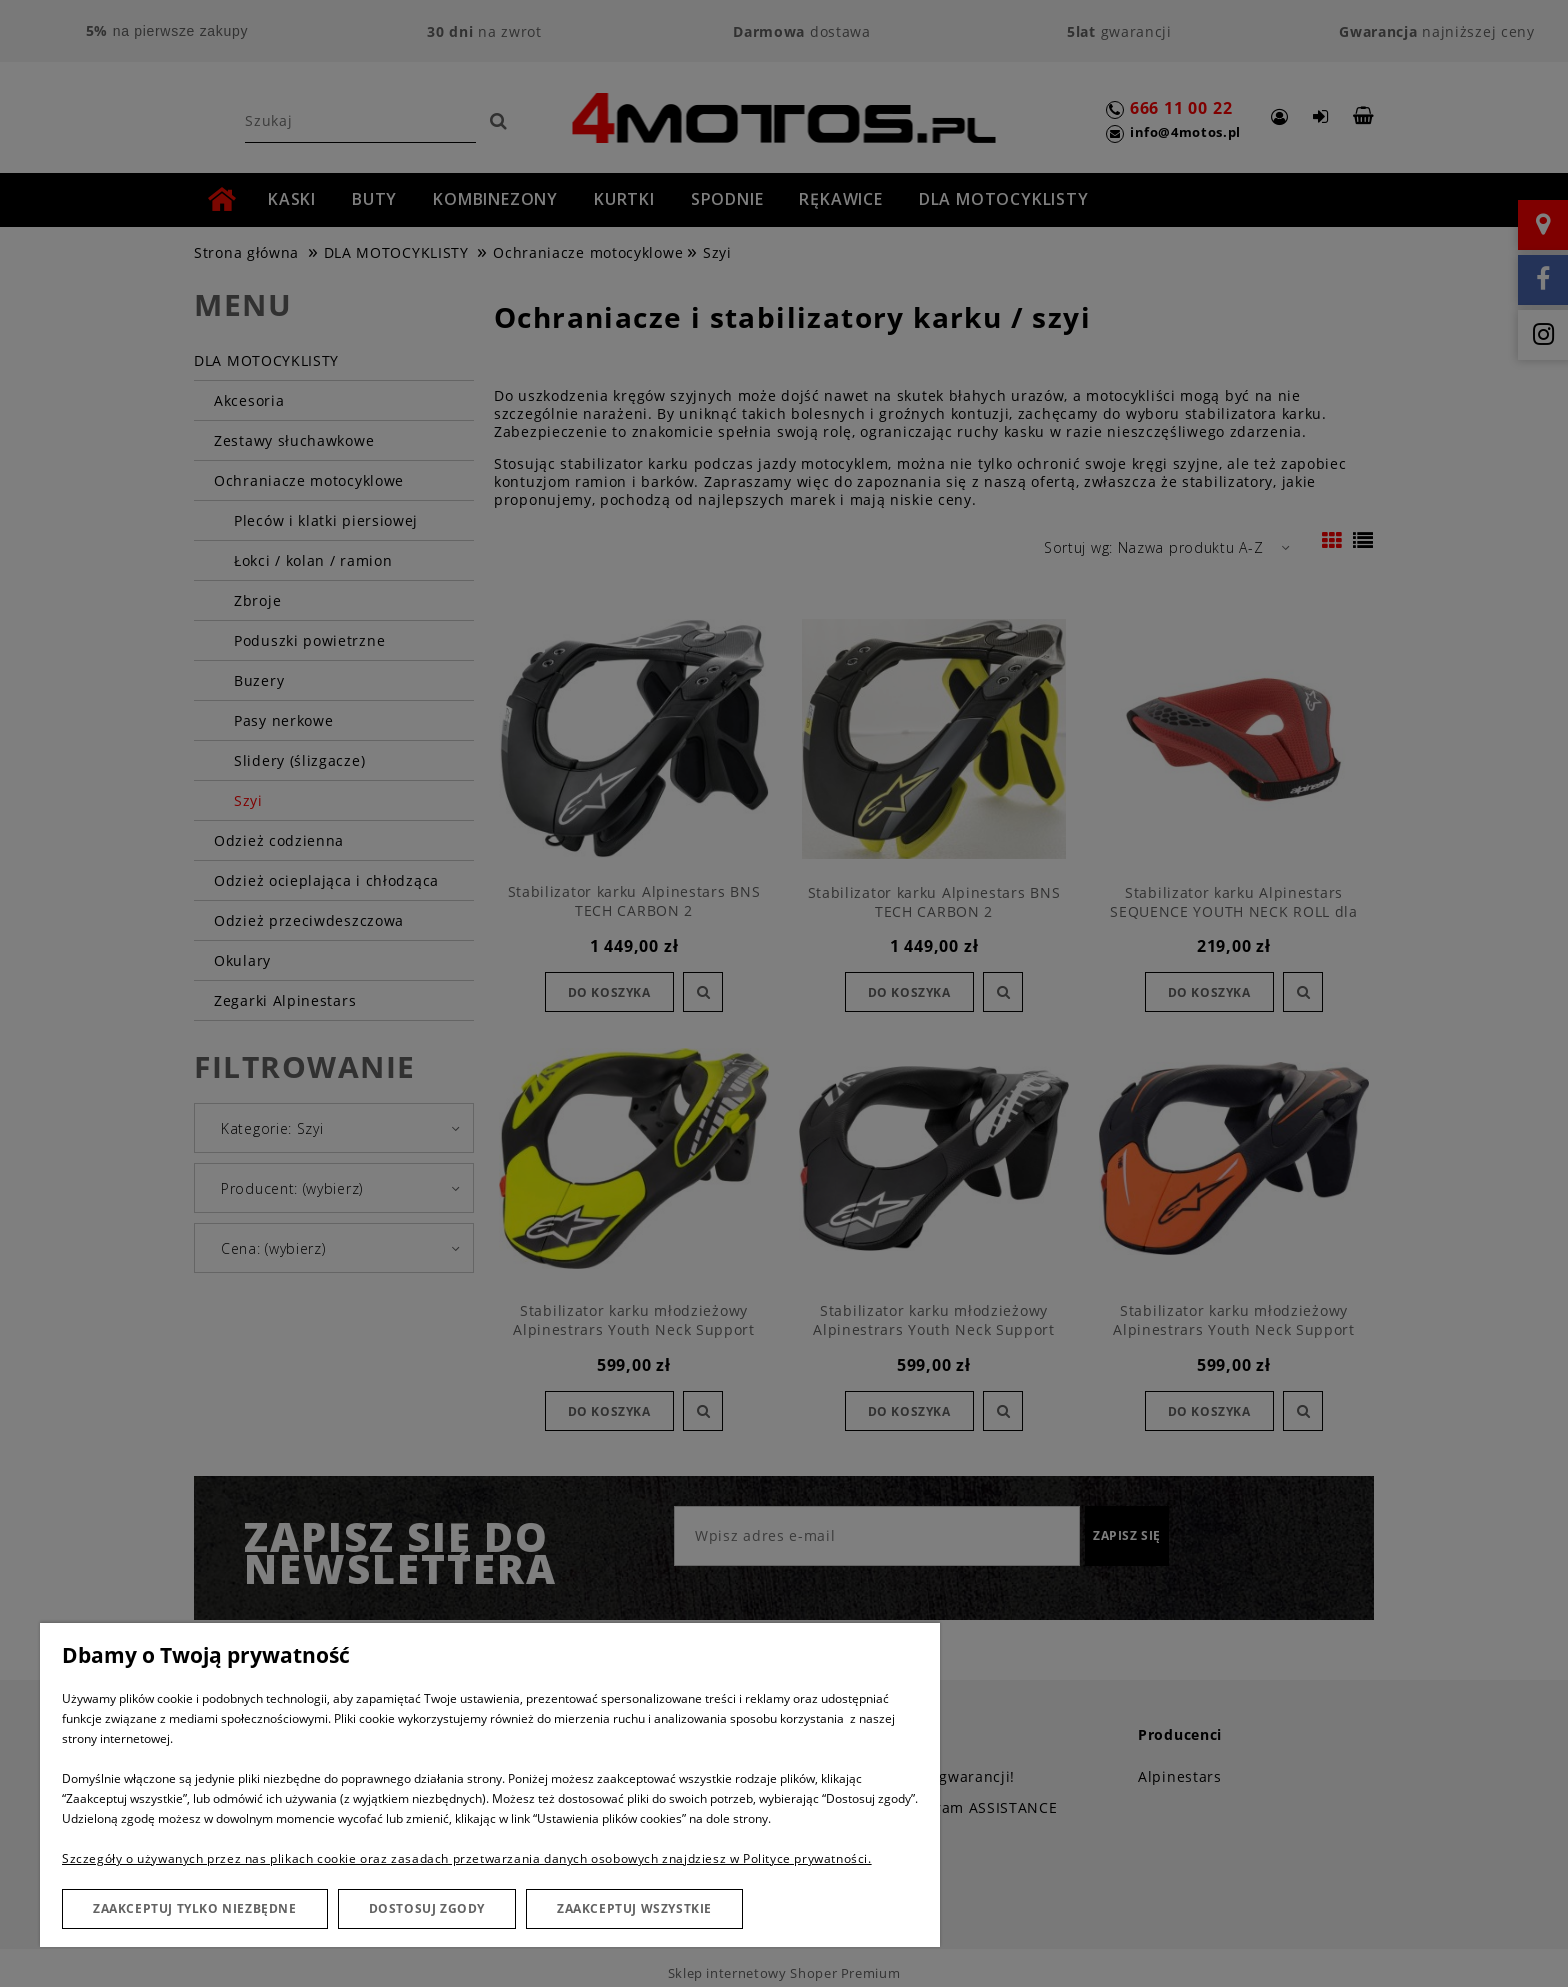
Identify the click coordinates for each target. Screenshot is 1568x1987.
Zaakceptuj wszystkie (634, 1908)
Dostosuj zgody (427, 1908)
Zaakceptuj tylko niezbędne (195, 1908)
